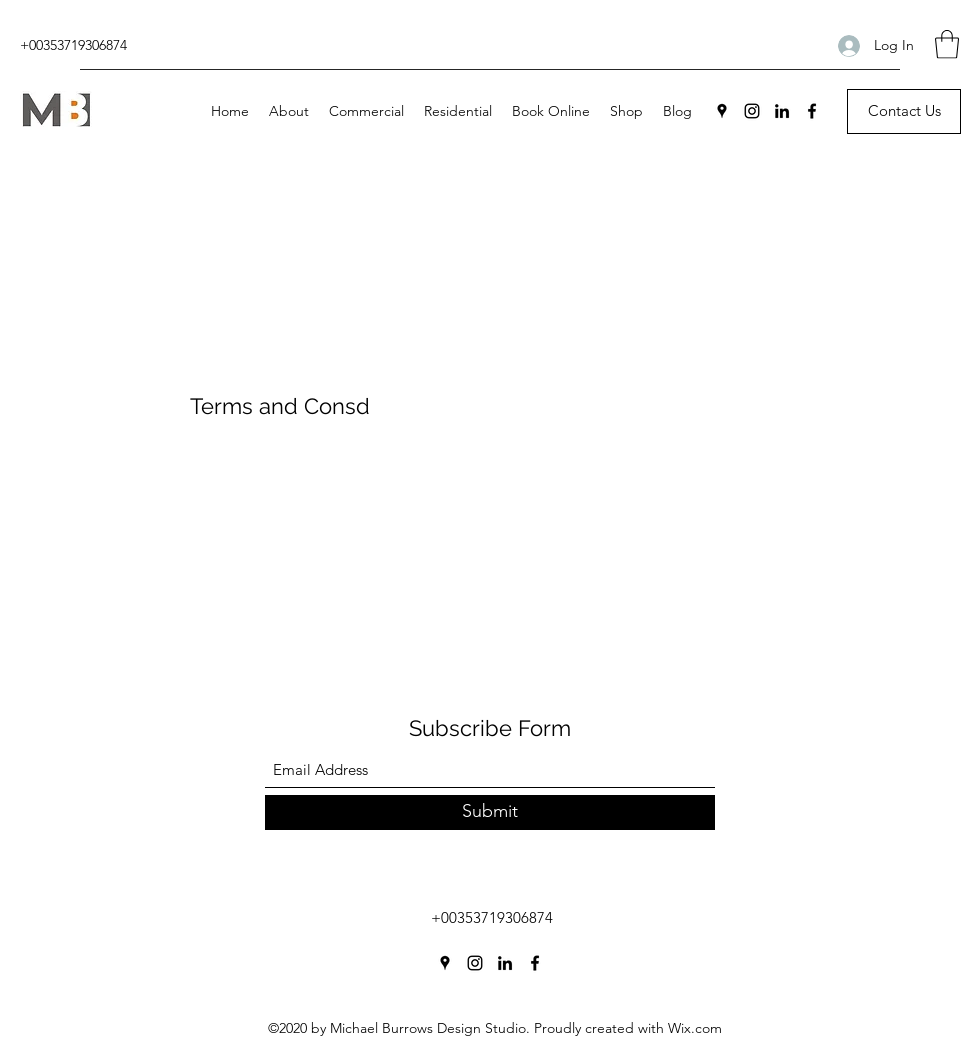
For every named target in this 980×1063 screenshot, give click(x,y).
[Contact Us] (904, 111)
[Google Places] (722, 111)
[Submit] (490, 812)
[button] (947, 44)
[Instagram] (752, 111)
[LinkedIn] (782, 111)
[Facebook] (812, 111)
